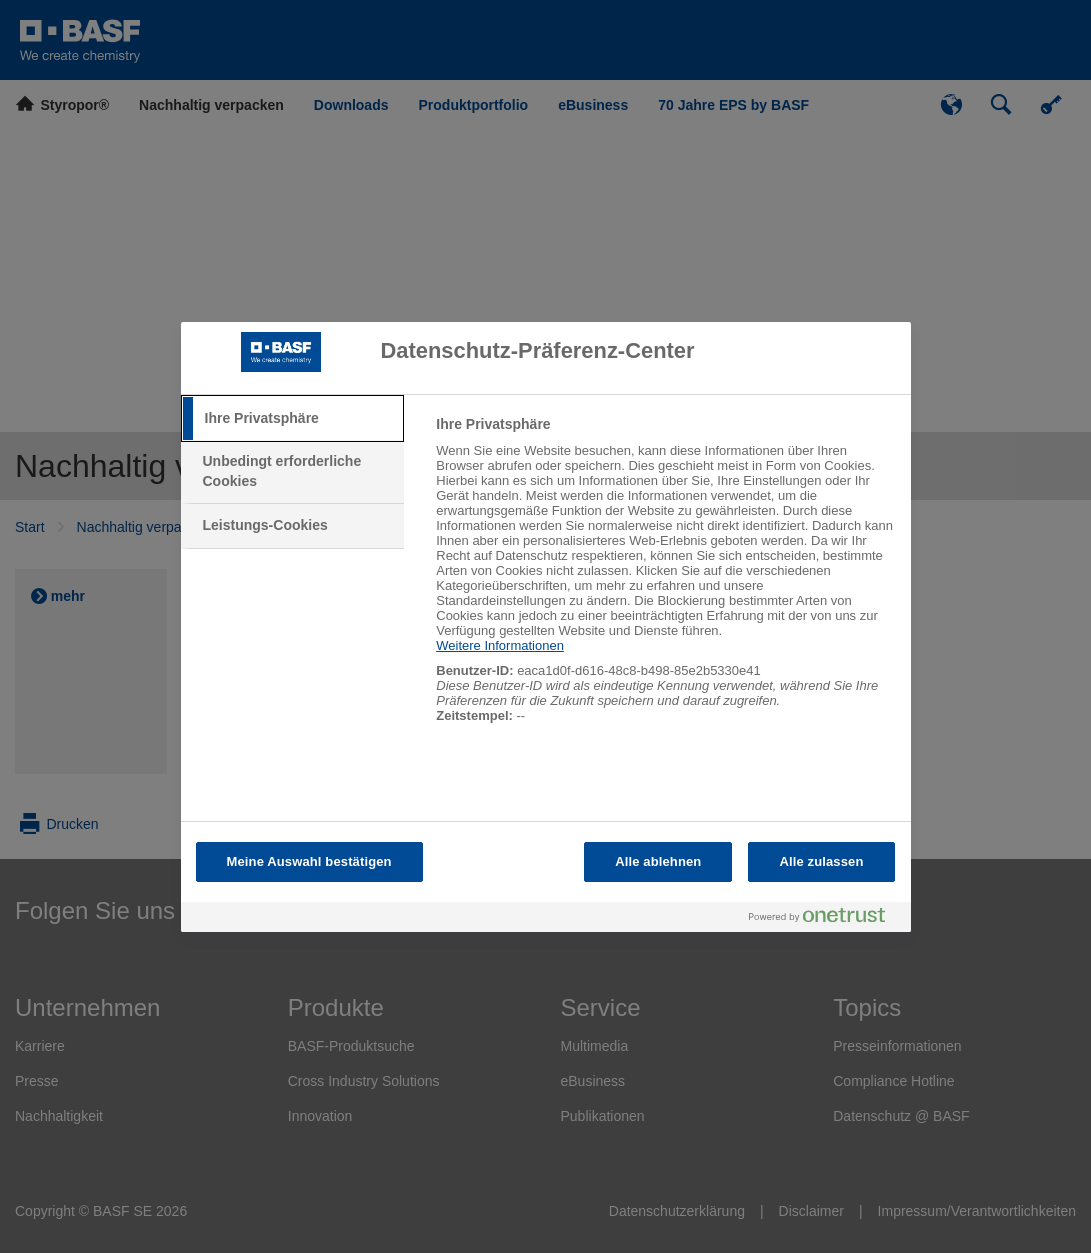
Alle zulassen (821, 861)
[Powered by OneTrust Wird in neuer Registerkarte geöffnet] (825, 919)
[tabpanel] (664, 580)
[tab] (293, 419)
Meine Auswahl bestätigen (309, 861)
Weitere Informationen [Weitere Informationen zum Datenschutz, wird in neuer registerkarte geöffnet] (500, 645)
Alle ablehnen (658, 861)
